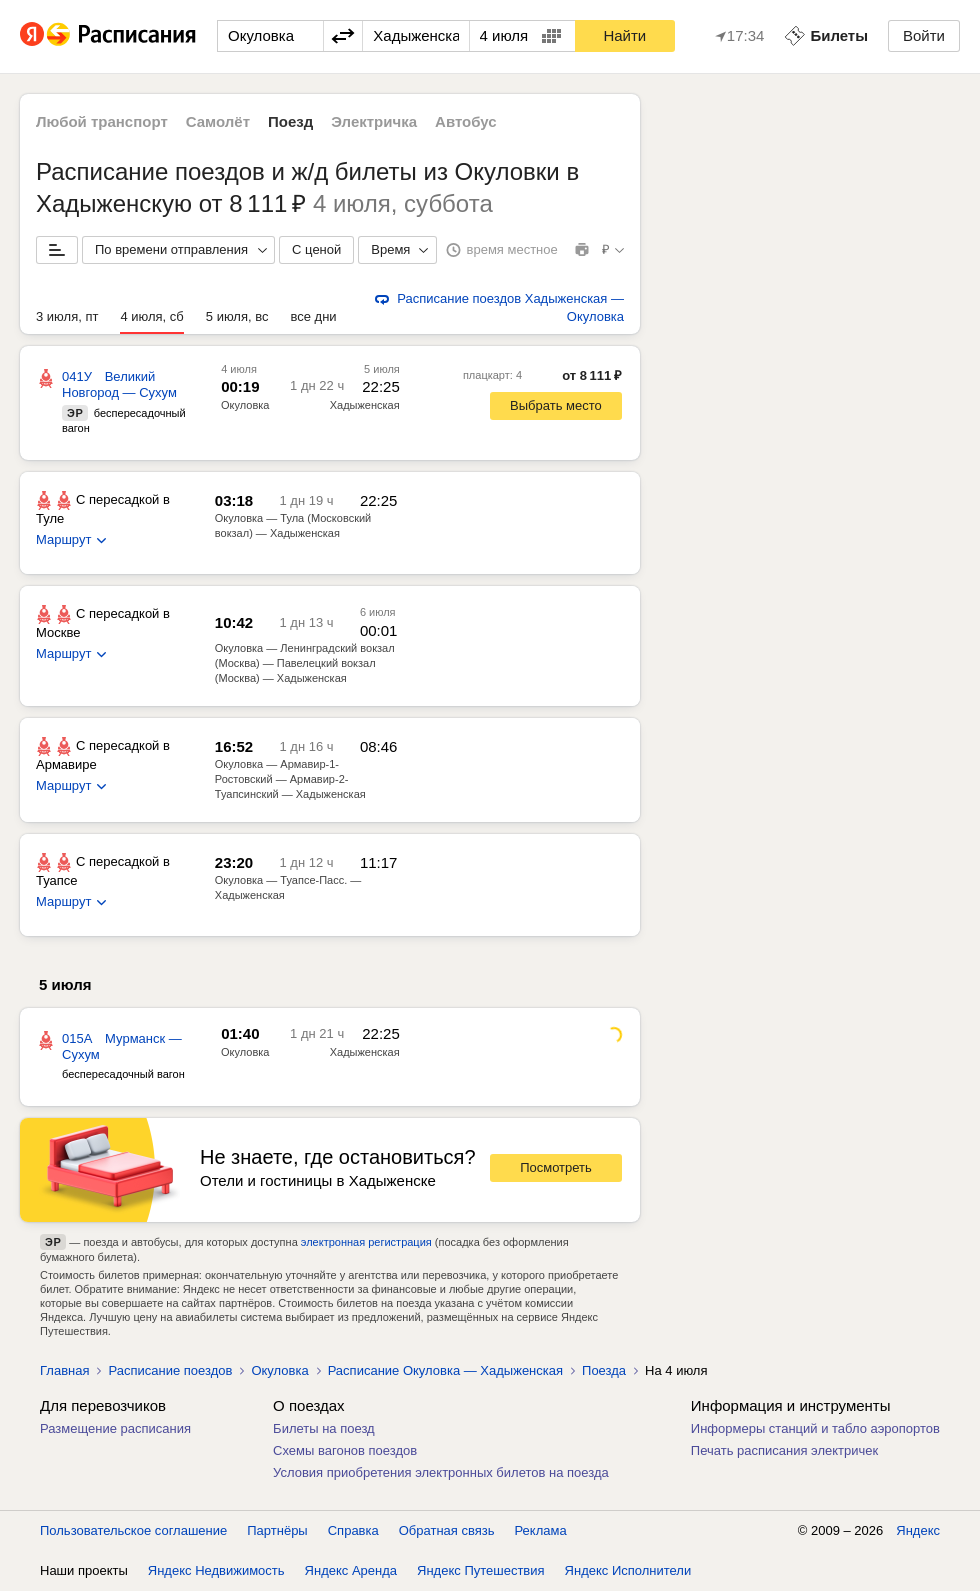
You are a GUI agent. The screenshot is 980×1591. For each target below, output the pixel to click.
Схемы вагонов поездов (345, 1450)
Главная (64, 1370)
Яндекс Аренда (351, 1570)
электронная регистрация (366, 1242)
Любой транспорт (102, 121)
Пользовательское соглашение (133, 1530)
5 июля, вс (237, 316)
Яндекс (918, 1530)
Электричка (374, 121)
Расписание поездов (170, 1370)
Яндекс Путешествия (481, 1570)
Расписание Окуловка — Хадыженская (445, 1370)
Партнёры (277, 1530)
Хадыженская (365, 1052)
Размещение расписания (115, 1428)
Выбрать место (556, 405)
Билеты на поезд (324, 1428)
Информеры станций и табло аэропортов (815, 1428)
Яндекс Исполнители (628, 1570)
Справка (353, 1530)
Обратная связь (447, 1530)
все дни (313, 316)
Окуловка (245, 405)
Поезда (604, 1370)
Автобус (466, 121)
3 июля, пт (67, 316)
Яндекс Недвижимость (216, 1570)
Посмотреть (556, 1167)
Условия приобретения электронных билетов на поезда (441, 1472)
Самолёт (218, 121)
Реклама (541, 1530)
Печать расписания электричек (784, 1450)
